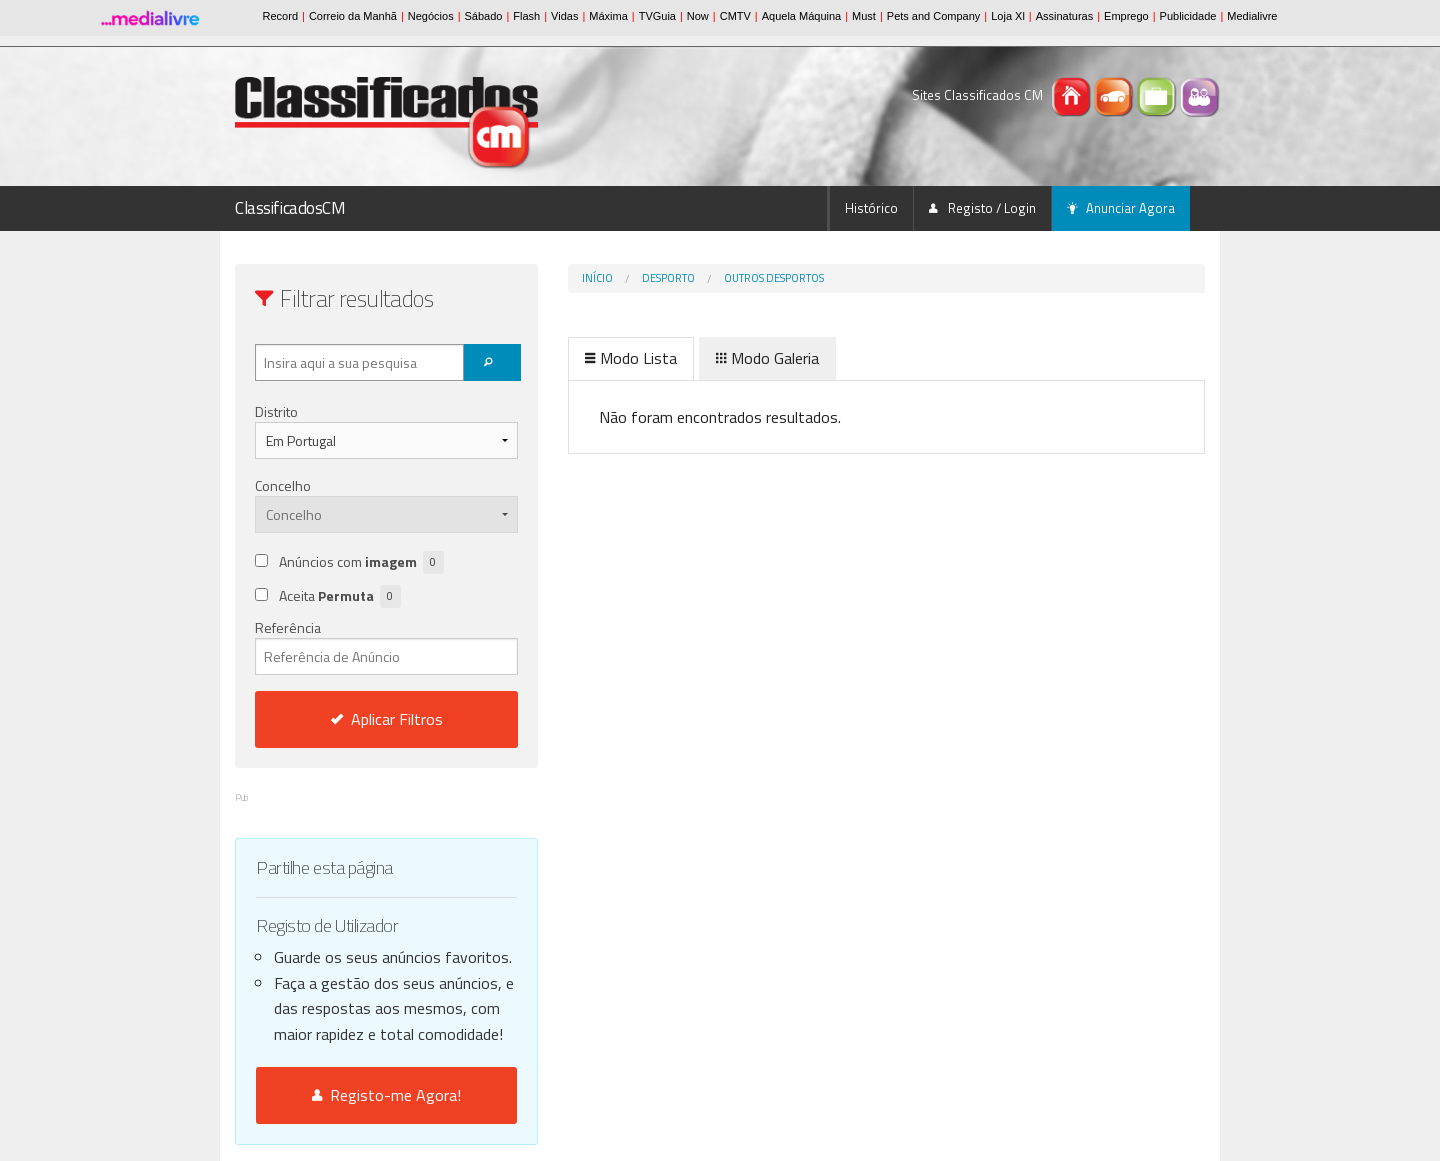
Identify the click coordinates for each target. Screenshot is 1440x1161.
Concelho (283, 485)
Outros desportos (774, 278)
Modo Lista (631, 358)
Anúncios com (361, 562)
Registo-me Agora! (386, 1095)
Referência (386, 646)
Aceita (340, 596)
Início (597, 278)
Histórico (871, 208)
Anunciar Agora (1121, 208)
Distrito (276, 411)
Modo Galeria (767, 358)
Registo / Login (982, 208)
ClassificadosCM (290, 208)
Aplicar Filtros (387, 719)
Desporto (668, 278)
